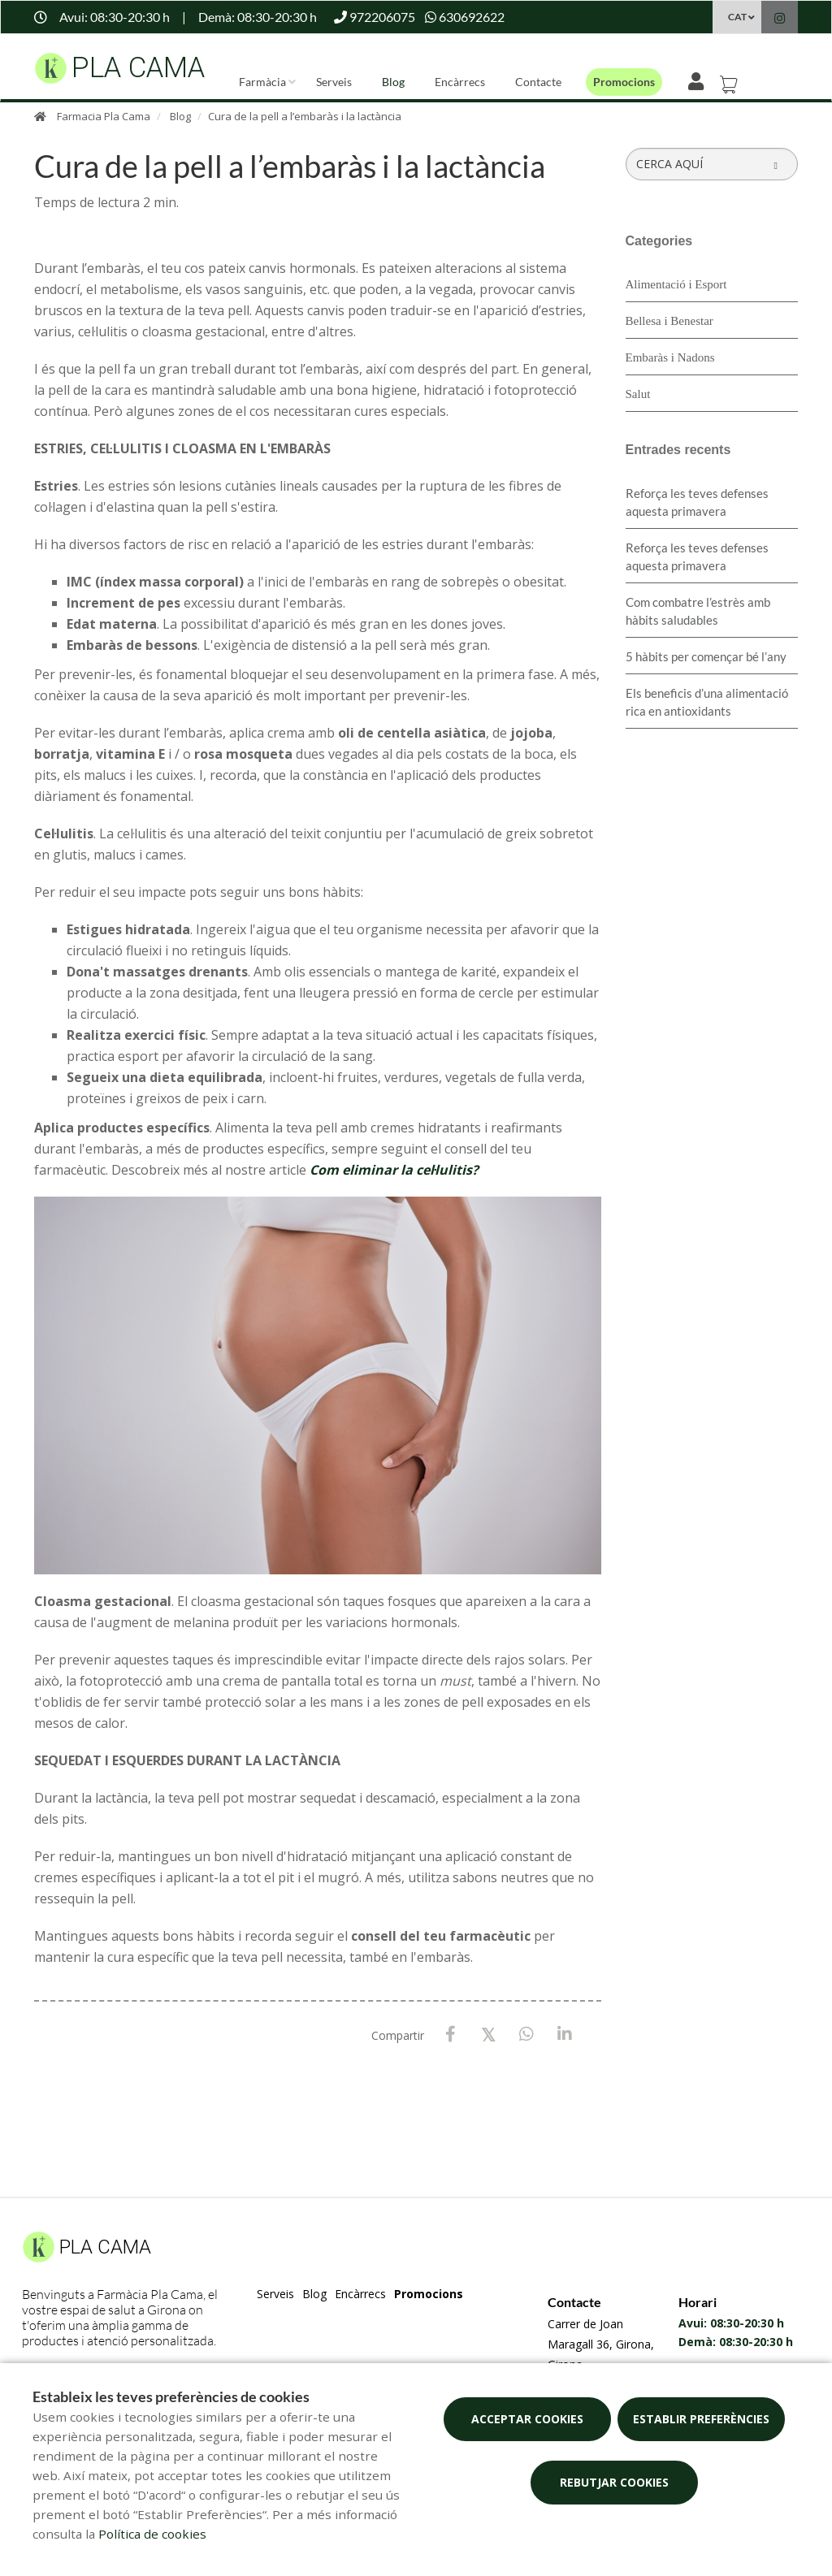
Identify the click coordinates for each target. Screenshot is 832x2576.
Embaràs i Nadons (670, 357)
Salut (638, 393)
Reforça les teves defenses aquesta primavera (697, 502)
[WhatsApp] (527, 2034)
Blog (393, 82)
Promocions (624, 82)
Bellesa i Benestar (669, 320)
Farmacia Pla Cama (103, 116)
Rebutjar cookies (614, 2482)
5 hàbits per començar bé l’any (706, 656)
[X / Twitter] (488, 2033)
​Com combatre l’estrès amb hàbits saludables (698, 611)
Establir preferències (701, 2419)
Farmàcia (262, 82)
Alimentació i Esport (676, 284)
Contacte (538, 82)
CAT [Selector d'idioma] (737, 17)
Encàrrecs (460, 82)
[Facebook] (450, 2034)
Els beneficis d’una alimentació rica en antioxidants (707, 702)
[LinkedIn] (565, 2034)
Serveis (334, 82)
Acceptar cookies (527, 2419)
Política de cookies (152, 2534)
